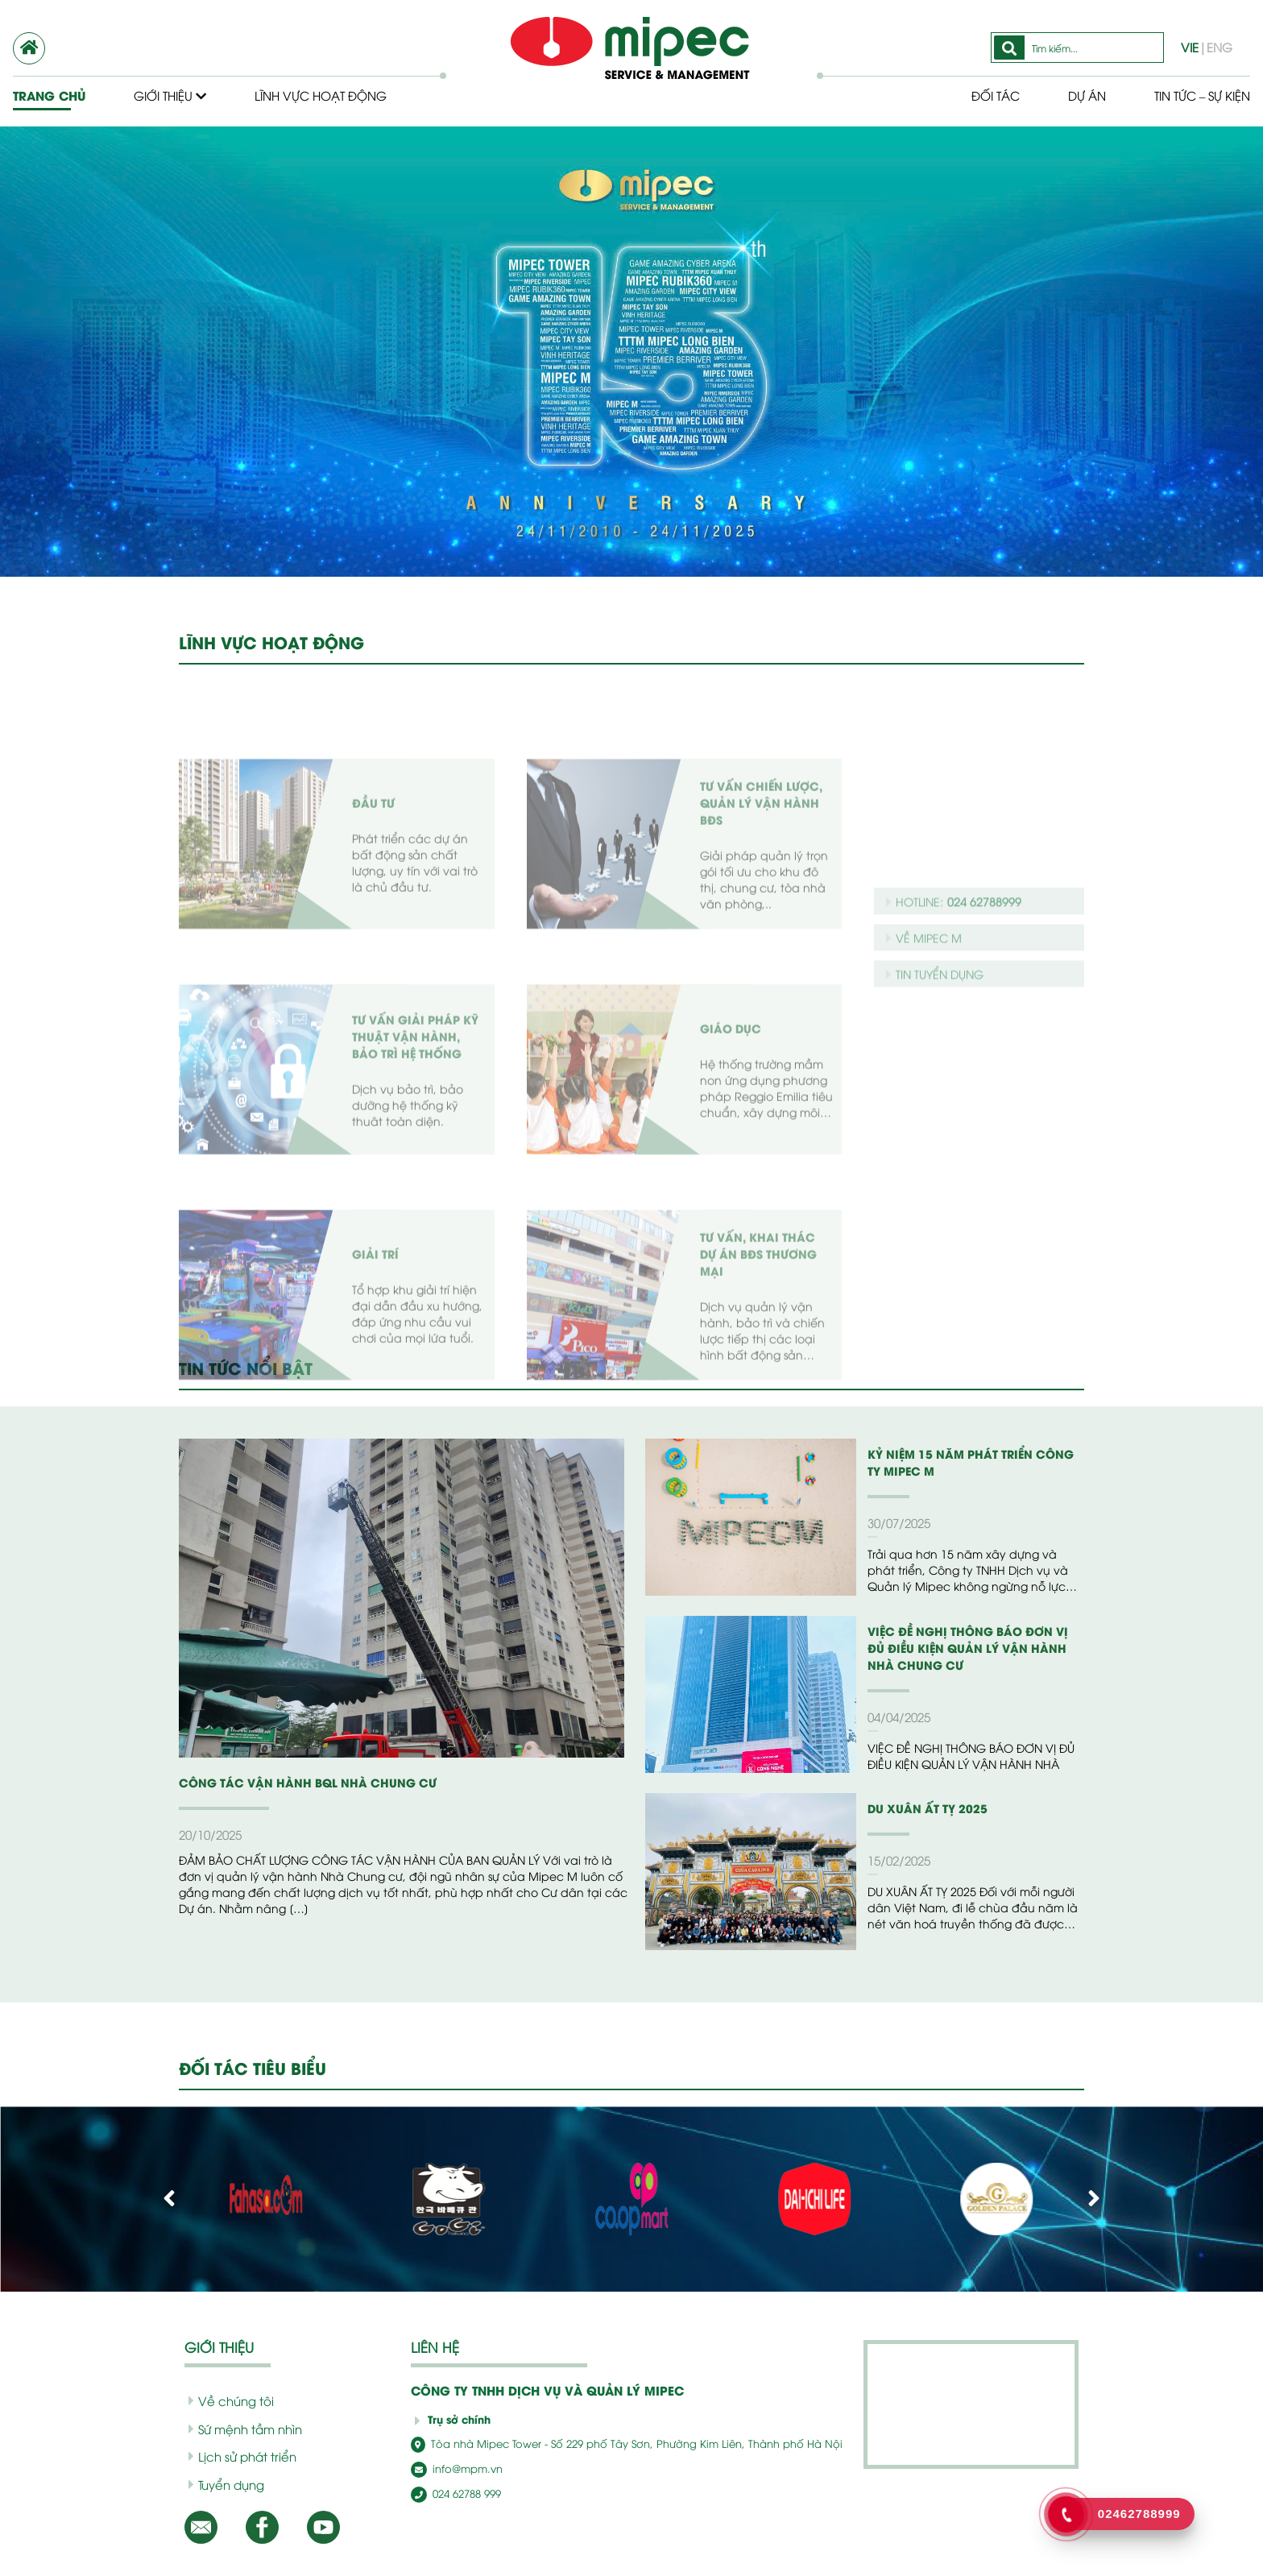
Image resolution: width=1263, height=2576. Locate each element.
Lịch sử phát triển (237, 2456)
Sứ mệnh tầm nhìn (239, 2428)
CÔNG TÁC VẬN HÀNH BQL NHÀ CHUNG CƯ (295, 1782)
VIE (1192, 46)
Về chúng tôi (225, 2400)
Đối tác (982, 95)
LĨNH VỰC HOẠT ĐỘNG (270, 642)
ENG (1219, 46)
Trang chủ (48, 95)
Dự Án (1075, 95)
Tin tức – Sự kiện (1196, 95)
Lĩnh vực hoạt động (324, 95)
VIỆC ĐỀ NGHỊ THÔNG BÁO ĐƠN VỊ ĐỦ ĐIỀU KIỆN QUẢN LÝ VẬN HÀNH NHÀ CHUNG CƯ (970, 1648)
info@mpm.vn (452, 2468)
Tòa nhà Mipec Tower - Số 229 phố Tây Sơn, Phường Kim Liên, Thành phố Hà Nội (600, 2443)
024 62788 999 (453, 2492)
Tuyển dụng (223, 2484)
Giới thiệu (170, 95)
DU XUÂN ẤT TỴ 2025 (922, 1808)
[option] (631, 351)
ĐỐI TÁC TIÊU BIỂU (255, 2068)
